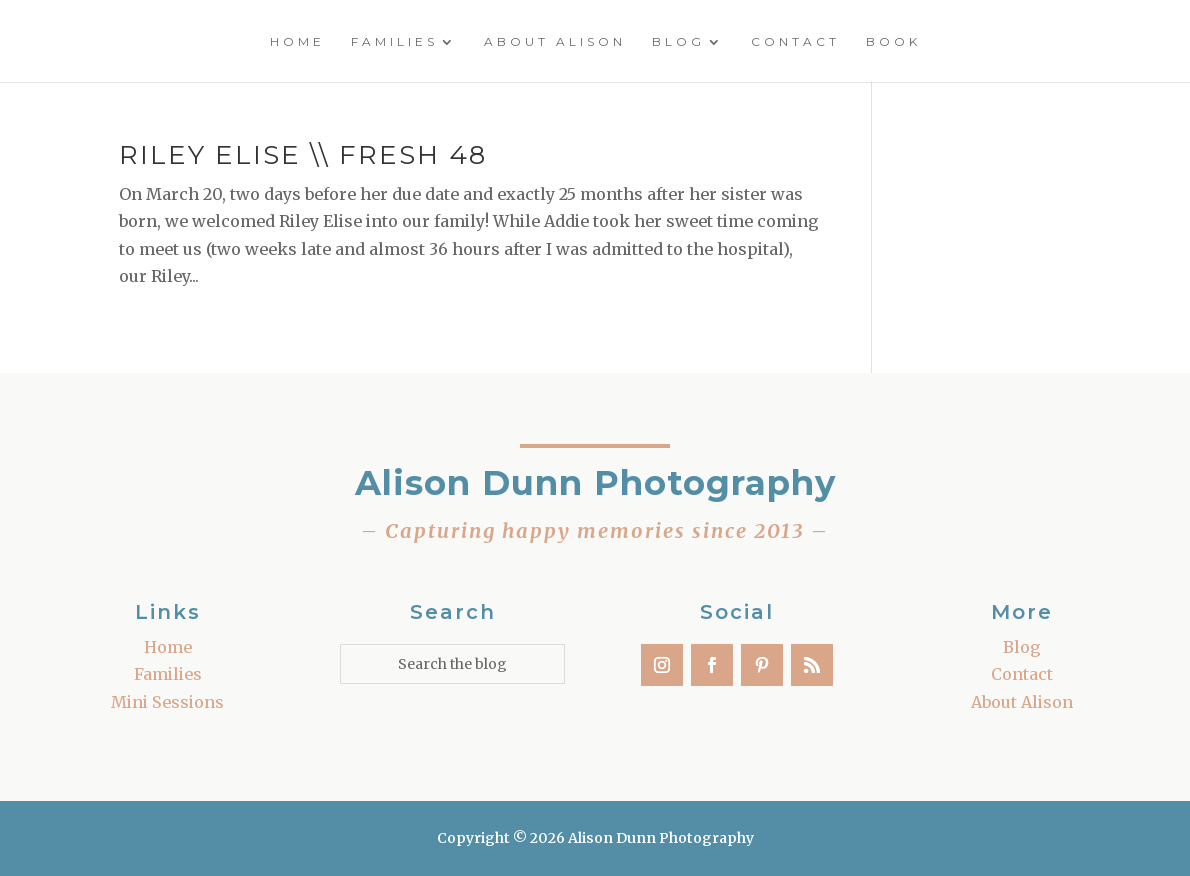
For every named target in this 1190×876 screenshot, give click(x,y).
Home (297, 42)
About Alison (555, 42)
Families (394, 42)
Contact (795, 42)
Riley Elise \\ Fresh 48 (303, 155)
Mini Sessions (167, 702)
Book (893, 42)
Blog (678, 42)
